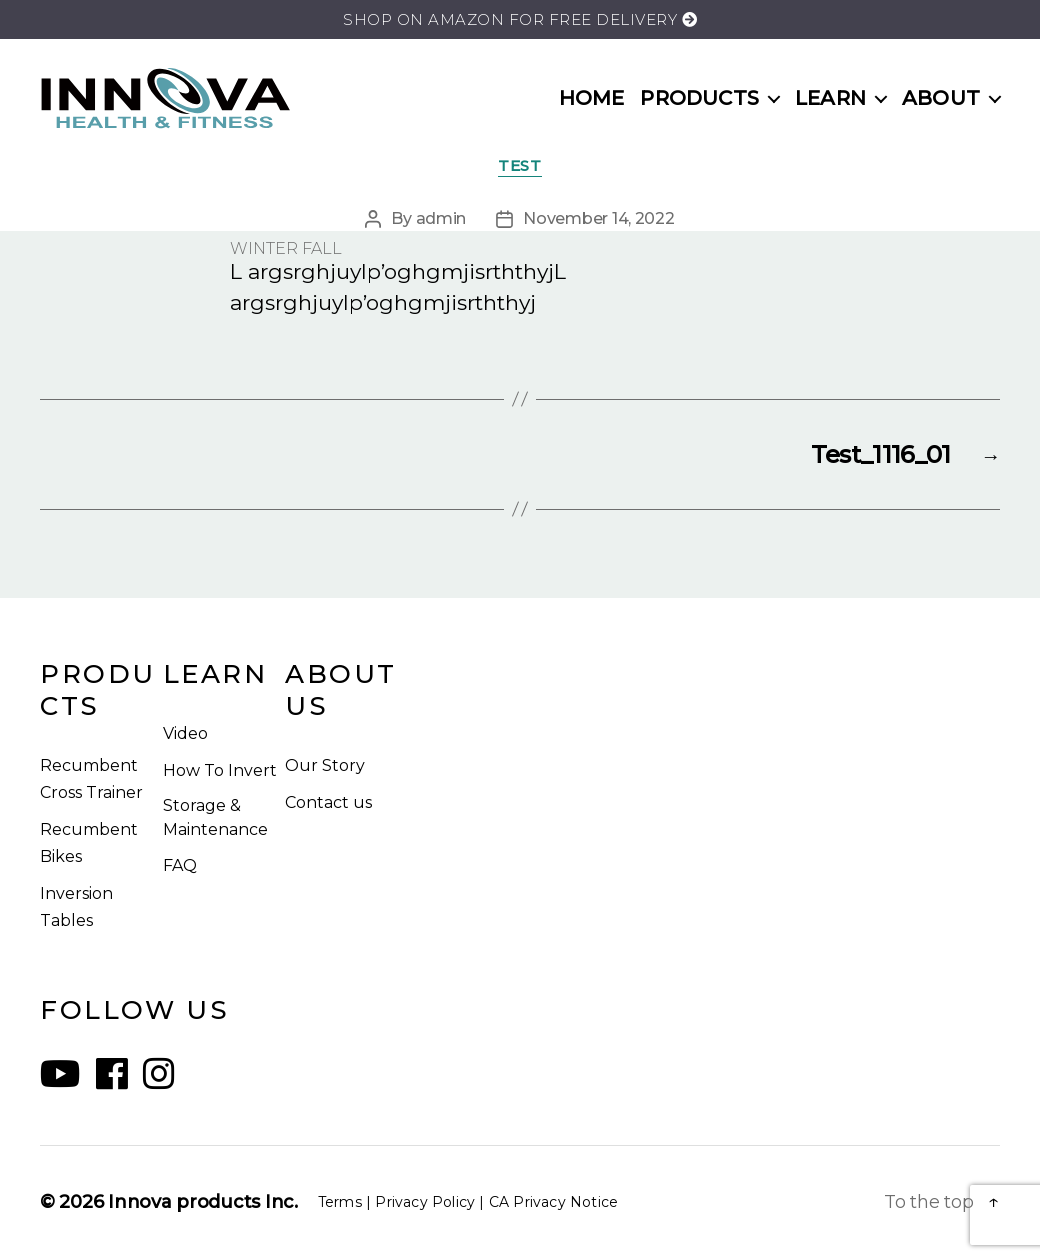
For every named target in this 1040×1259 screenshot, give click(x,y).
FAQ (180, 865)
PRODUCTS (699, 98)
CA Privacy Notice (553, 1202)
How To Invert (220, 770)
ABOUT (941, 98)
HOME (592, 98)
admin (441, 218)
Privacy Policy (425, 1202)
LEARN (830, 98)
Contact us (328, 802)
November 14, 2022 (598, 218)
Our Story (325, 765)
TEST (519, 166)
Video (185, 733)
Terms (340, 1202)
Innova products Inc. (203, 1202)
